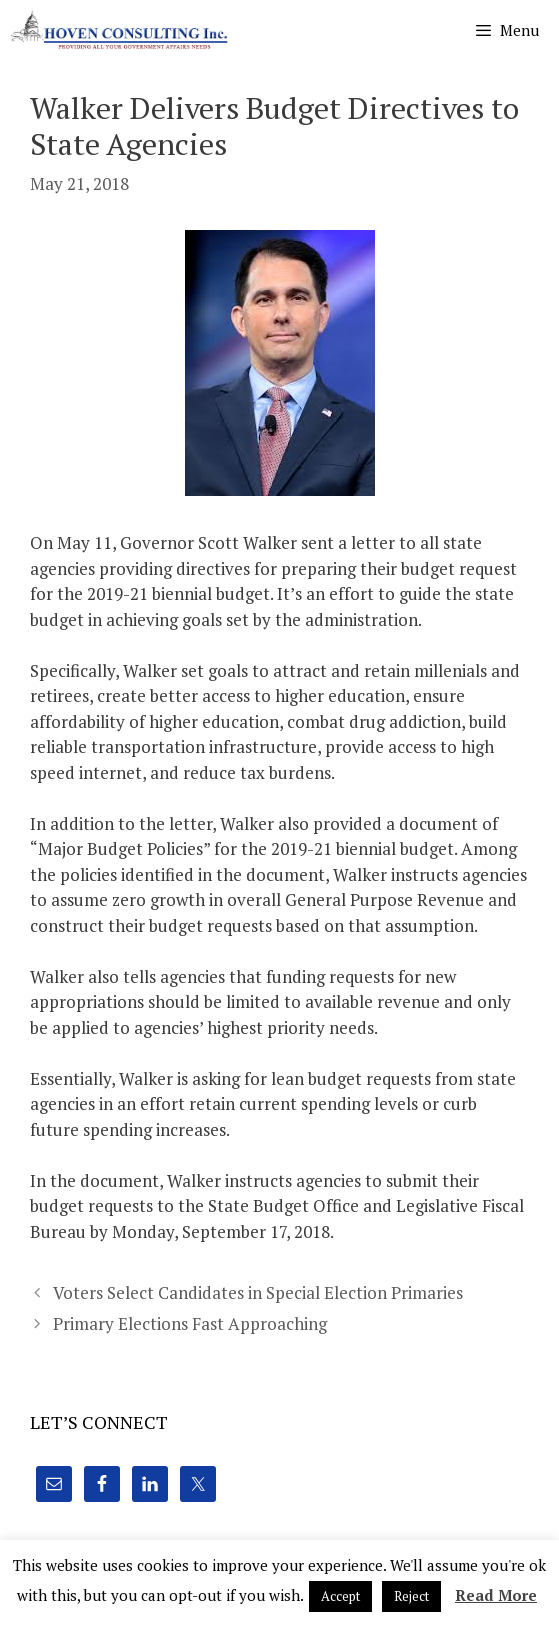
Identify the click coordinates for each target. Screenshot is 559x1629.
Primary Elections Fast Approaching (190, 1323)
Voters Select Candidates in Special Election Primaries (258, 1292)
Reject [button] (411, 1596)
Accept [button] (340, 1596)
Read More (496, 1595)
